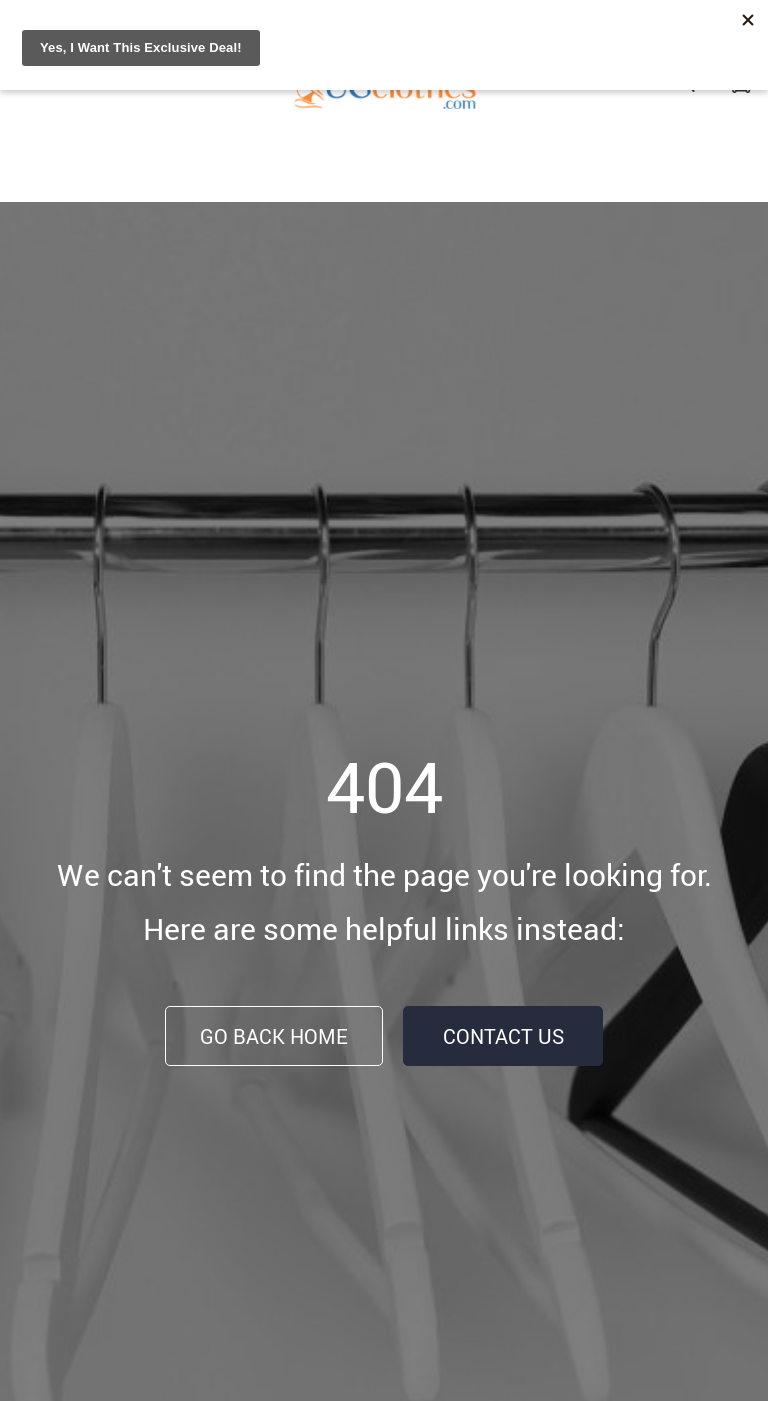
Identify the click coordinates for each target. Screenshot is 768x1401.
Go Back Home (274, 1036)
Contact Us (503, 1036)
